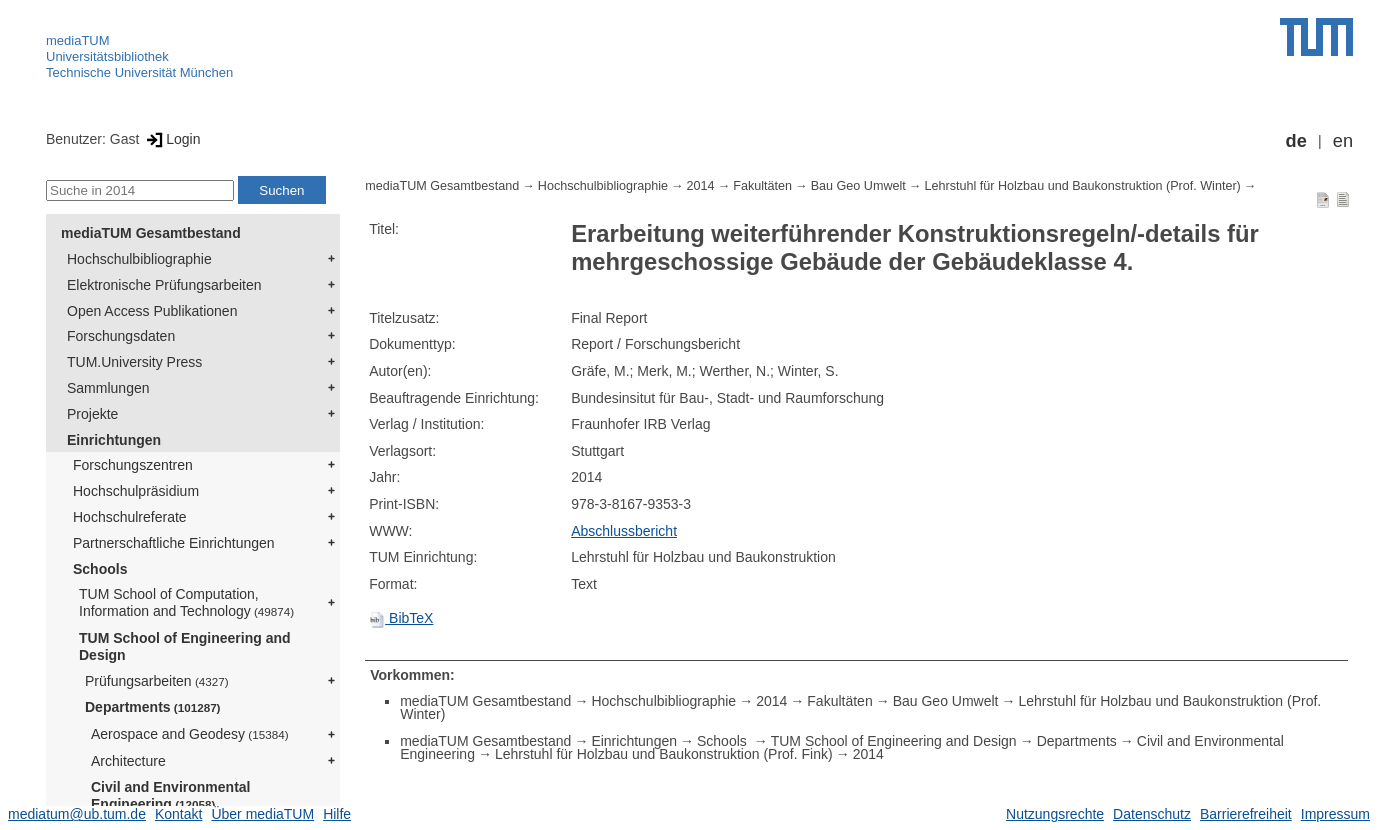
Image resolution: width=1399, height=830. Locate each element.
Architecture (128, 761)
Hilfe (337, 814)
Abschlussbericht (624, 531)
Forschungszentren (133, 465)
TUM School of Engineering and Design (185, 646)
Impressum (1335, 814)
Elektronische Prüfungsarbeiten (164, 285)
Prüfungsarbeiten (157, 681)
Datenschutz (1152, 814)
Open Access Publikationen (152, 311)
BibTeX (401, 618)
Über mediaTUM (262, 814)
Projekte (92, 414)
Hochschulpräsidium (136, 491)
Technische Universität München (139, 72)
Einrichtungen (114, 440)
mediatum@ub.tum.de (77, 814)
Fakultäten (762, 186)
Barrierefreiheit (1246, 814)
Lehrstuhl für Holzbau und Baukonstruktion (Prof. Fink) (664, 754)
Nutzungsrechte (1055, 814)
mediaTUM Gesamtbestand (151, 233)
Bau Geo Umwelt (858, 186)
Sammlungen (108, 388)
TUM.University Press (134, 362)
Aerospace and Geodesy (190, 734)
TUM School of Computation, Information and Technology (186, 602)
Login (171, 139)
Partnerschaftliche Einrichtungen (174, 543)
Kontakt (178, 814)
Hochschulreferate (130, 517)
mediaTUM (78, 40)
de (1296, 141)
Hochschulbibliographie (139, 259)
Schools (100, 569)
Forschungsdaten (121, 336)
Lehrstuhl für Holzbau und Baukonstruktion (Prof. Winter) (1082, 186)
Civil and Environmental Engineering (170, 795)
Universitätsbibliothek (107, 56)
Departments (153, 707)
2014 (701, 186)
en (1343, 141)
